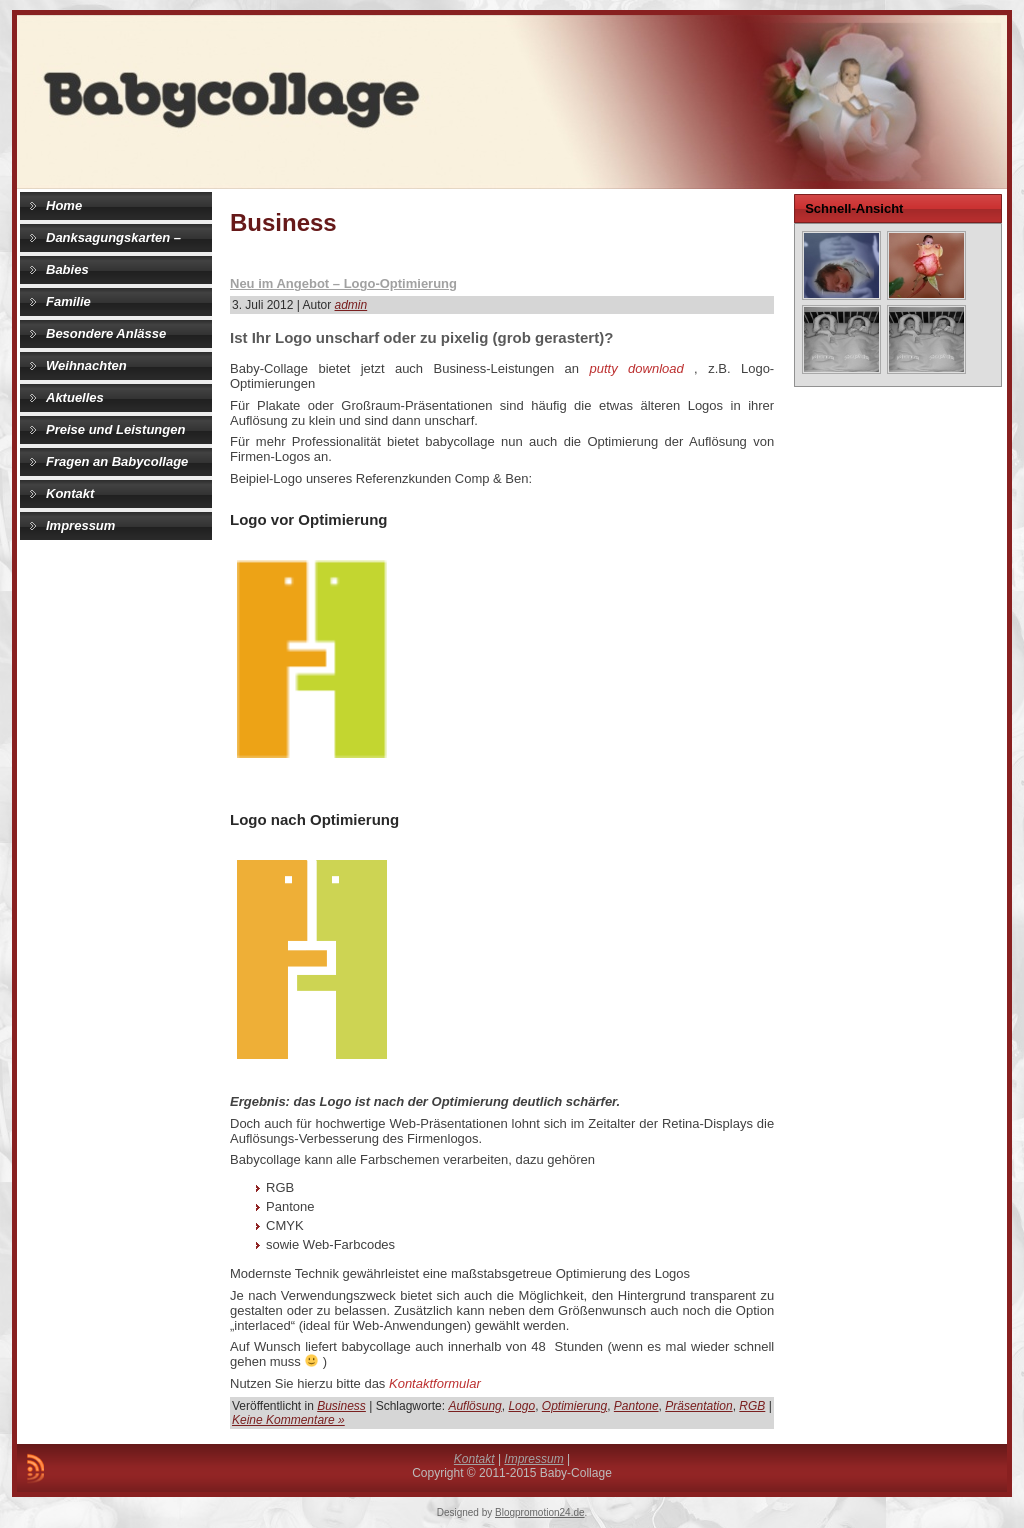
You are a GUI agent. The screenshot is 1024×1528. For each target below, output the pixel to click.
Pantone (636, 1406)
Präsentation (698, 1406)
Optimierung (574, 1406)
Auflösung (474, 1406)
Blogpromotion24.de (540, 1512)
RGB (752, 1406)
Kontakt (474, 1459)
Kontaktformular (435, 1383)
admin (351, 305)
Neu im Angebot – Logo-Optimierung (343, 283)
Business (341, 1406)
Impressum (533, 1459)
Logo (521, 1406)
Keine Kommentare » (288, 1420)
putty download (636, 368)
